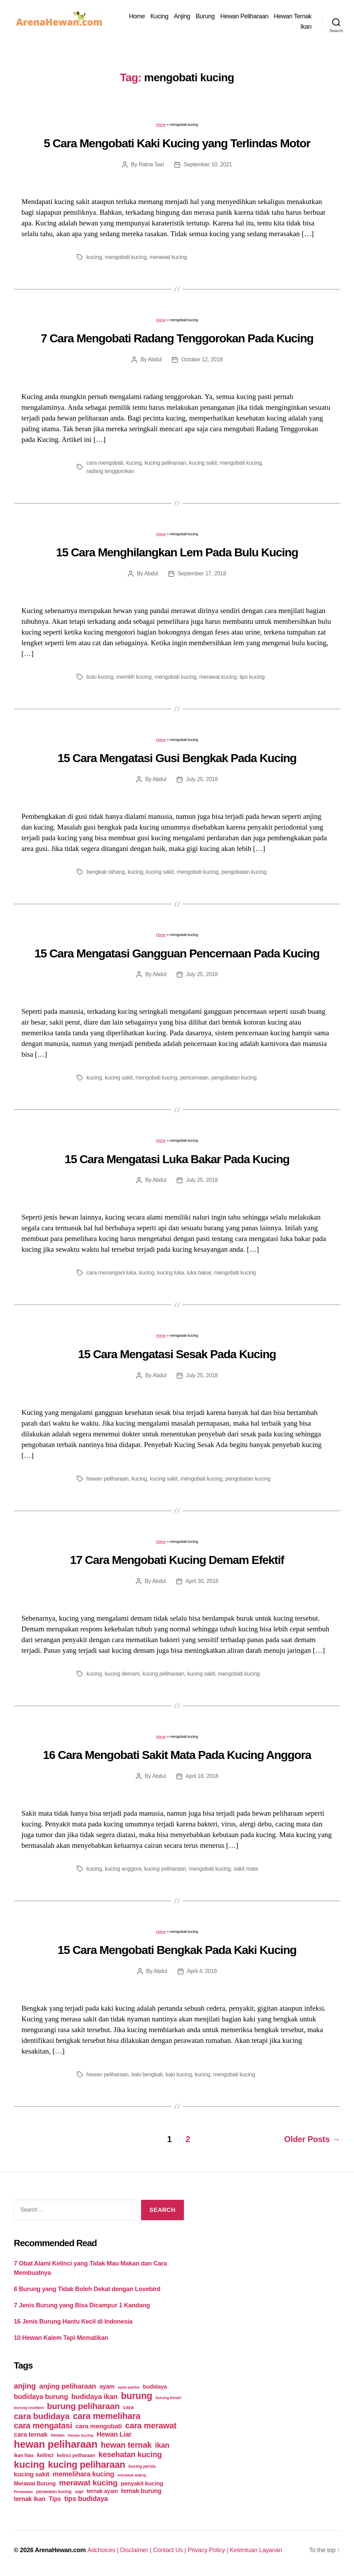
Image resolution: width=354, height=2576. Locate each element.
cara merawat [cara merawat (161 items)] (150, 2425)
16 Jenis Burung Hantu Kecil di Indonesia (73, 2321)
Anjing (182, 16)
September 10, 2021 (208, 164)
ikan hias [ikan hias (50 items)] (24, 2455)
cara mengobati (104, 463)
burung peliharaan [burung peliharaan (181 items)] (83, 2406)
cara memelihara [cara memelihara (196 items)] (106, 2416)
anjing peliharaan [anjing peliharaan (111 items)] (67, 2386)
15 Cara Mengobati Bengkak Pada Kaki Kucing (177, 1949)
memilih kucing (133, 677)
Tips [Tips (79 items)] (55, 2498)
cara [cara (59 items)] (128, 2407)
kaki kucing (179, 2074)
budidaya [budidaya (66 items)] (155, 2386)
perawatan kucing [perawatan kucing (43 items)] (54, 2491)
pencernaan (194, 1078)
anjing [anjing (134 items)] (25, 2386)
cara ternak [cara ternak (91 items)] (31, 2434)
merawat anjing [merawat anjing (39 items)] (132, 2475)
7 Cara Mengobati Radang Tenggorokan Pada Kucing (177, 338)
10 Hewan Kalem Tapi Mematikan (61, 2337)
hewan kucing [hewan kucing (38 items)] (80, 2435)
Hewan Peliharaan (244, 16)
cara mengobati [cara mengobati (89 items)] (98, 2426)
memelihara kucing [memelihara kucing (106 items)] (83, 2474)
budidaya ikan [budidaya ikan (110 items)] (94, 2396)
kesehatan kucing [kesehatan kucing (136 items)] (130, 2454)
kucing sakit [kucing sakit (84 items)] (31, 2474)
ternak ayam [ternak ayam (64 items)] (102, 2491)
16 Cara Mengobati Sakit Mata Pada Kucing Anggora (177, 1754)
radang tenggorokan (110, 471)
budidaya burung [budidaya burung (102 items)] (41, 2396)
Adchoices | (103, 2550)
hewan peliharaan (107, 1479)
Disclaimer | (136, 2550)
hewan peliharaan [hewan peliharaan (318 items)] (55, 2444)
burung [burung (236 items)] (136, 2396)
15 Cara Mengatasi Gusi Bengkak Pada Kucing (177, 758)
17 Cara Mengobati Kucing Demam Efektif (177, 1559)
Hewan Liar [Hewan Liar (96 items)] (113, 2434)
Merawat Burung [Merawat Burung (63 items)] (35, 2483)
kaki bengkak (146, 2074)
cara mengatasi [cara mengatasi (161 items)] (43, 2425)
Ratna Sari (151, 164)
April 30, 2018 (202, 1581)
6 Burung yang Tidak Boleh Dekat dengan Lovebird (87, 2289)
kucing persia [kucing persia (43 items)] (142, 2466)
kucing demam (122, 1674)
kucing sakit (203, 463)
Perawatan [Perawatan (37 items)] (23, 2492)
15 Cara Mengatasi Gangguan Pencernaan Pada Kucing (177, 953)
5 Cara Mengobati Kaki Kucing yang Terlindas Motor (177, 143)
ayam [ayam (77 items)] (107, 2386)
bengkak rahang (105, 872)
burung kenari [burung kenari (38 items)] (168, 2397)
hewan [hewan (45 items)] (57, 2435)
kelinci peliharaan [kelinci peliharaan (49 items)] (76, 2455)
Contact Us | (170, 2550)
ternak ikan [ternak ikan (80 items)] (29, 2498)
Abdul (155, 359)
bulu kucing (99, 677)
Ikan (305, 26)
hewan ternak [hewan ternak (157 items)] (126, 2444)
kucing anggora (123, 1869)
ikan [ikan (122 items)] (162, 2445)
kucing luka (170, 1273)
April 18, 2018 (202, 1776)
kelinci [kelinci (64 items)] (45, 2455)
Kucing (159, 16)
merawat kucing (168, 257)
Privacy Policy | (209, 2550)
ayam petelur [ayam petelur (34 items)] (129, 2387)
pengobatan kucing (244, 872)
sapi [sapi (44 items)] (79, 2491)
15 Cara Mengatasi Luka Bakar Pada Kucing (177, 1159)
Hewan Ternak (292, 16)
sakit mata (246, 1869)
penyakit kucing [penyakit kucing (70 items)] (142, 2483)
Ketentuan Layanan (256, 2550)
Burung (205, 16)
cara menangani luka (111, 1273)
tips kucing (252, 677)
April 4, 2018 (202, 1971)
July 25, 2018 (202, 779)
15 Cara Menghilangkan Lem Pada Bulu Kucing (177, 552)
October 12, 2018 (201, 359)
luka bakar (199, 1273)
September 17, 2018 (202, 573)
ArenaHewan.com (60, 2550)
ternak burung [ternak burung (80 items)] (141, 2490)
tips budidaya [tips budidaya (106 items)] (86, 2498)
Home (137, 16)
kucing (94, 257)
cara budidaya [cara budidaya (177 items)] (41, 2416)
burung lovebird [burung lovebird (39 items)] (29, 2407)
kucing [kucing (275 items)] (29, 2464)
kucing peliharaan (165, 463)
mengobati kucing (126, 257)
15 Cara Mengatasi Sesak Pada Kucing (177, 1354)
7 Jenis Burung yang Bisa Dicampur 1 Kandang (82, 2305)
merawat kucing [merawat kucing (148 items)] (88, 2482)
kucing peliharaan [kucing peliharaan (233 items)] (86, 2464)
